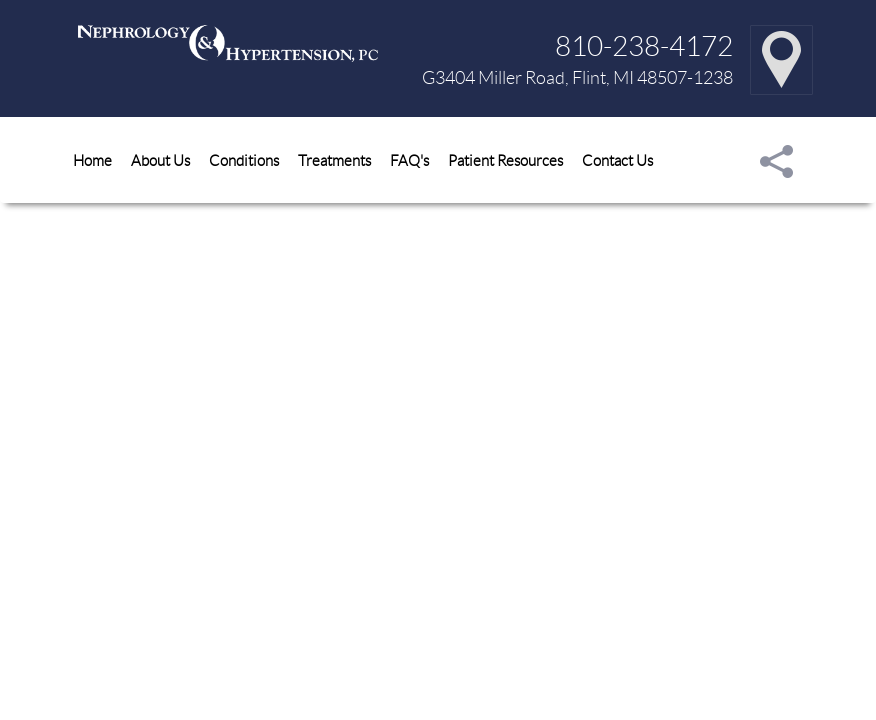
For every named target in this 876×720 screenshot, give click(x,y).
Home (92, 160)
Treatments (334, 160)
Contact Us (617, 160)
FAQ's (409, 160)
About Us (160, 160)
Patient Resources (505, 160)
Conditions (244, 160)
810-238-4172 (644, 45)
